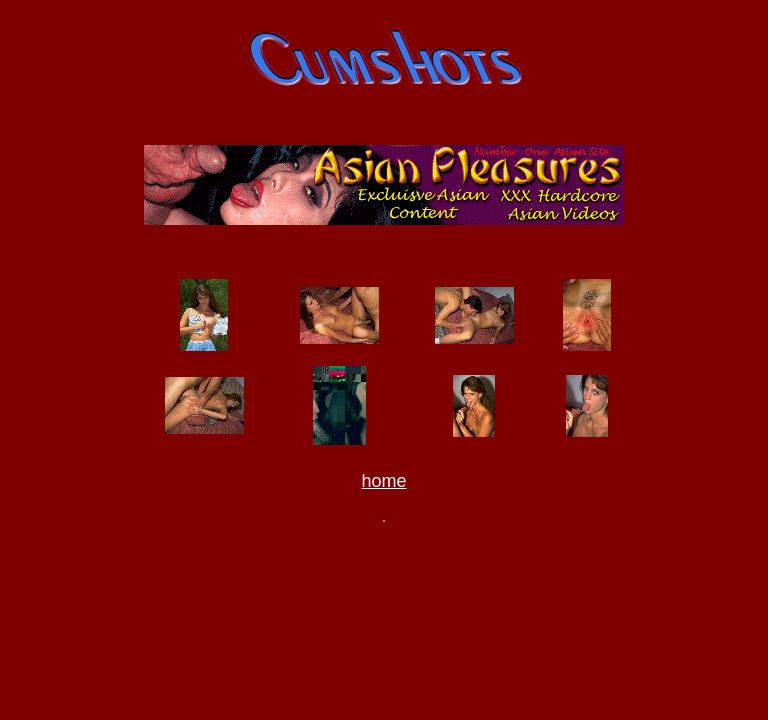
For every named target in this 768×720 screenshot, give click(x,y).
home (383, 484)
